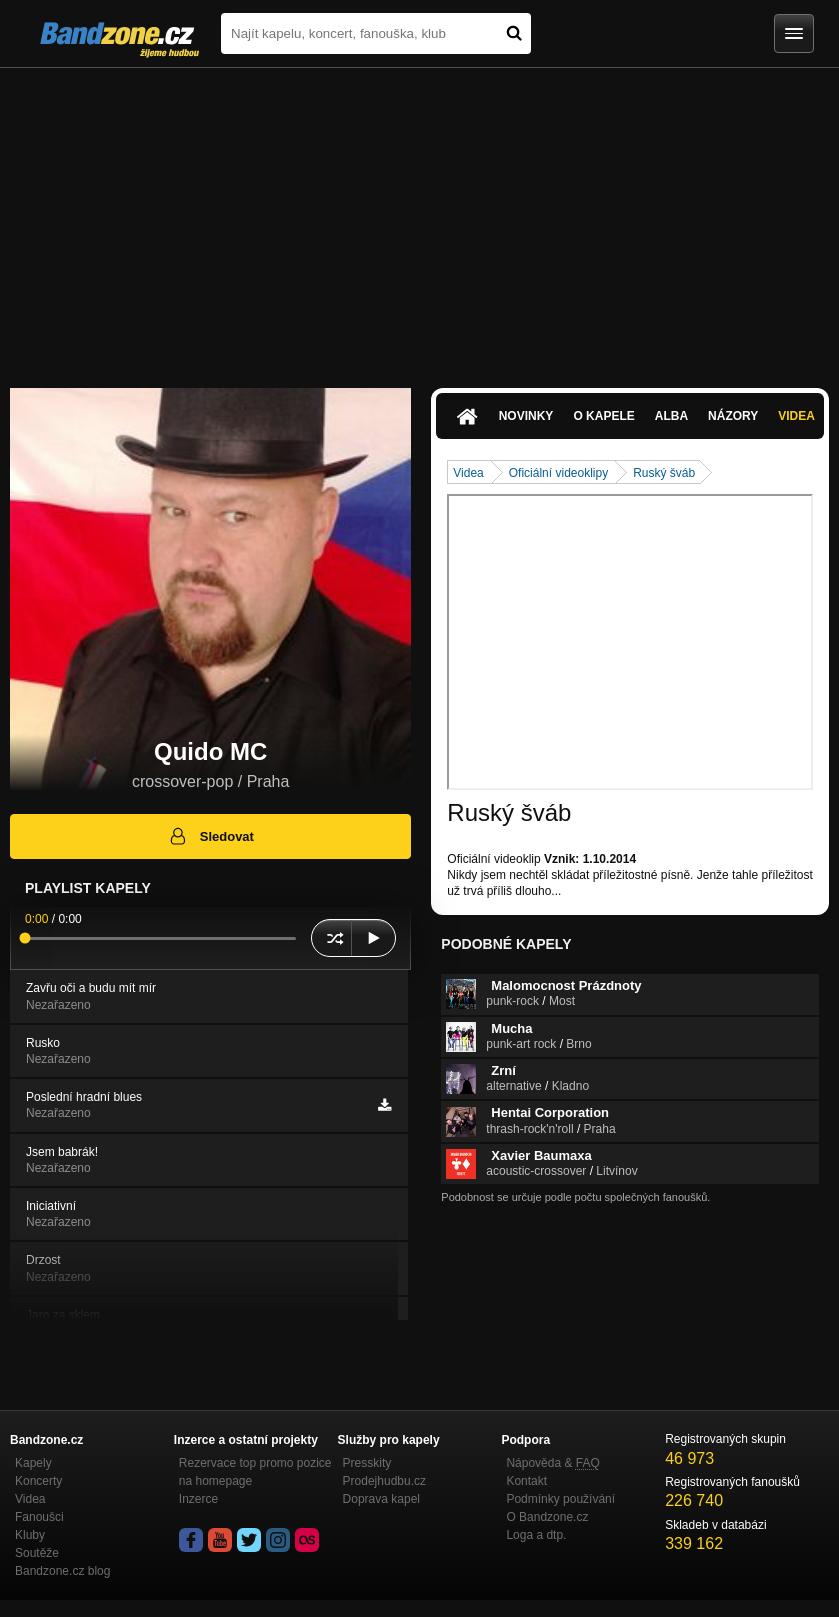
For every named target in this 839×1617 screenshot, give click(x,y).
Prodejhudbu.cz (384, 1481)
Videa (796, 416)
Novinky (526, 416)
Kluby (30, 1535)
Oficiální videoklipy (558, 473)
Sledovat (210, 836)
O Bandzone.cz (547, 1517)
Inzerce (198, 1499)
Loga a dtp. (536, 1535)
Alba (671, 416)
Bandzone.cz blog (62, 1571)
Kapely (33, 1463)
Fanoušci (39, 1517)
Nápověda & (552, 1463)
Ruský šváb (664, 473)
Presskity (367, 1463)
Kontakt (526, 1481)
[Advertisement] (419, 218)
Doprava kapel (381, 1499)
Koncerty (38, 1481)
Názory (733, 416)
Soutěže (37, 1553)
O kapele (603, 416)
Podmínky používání (560, 1499)
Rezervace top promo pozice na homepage (255, 1472)
